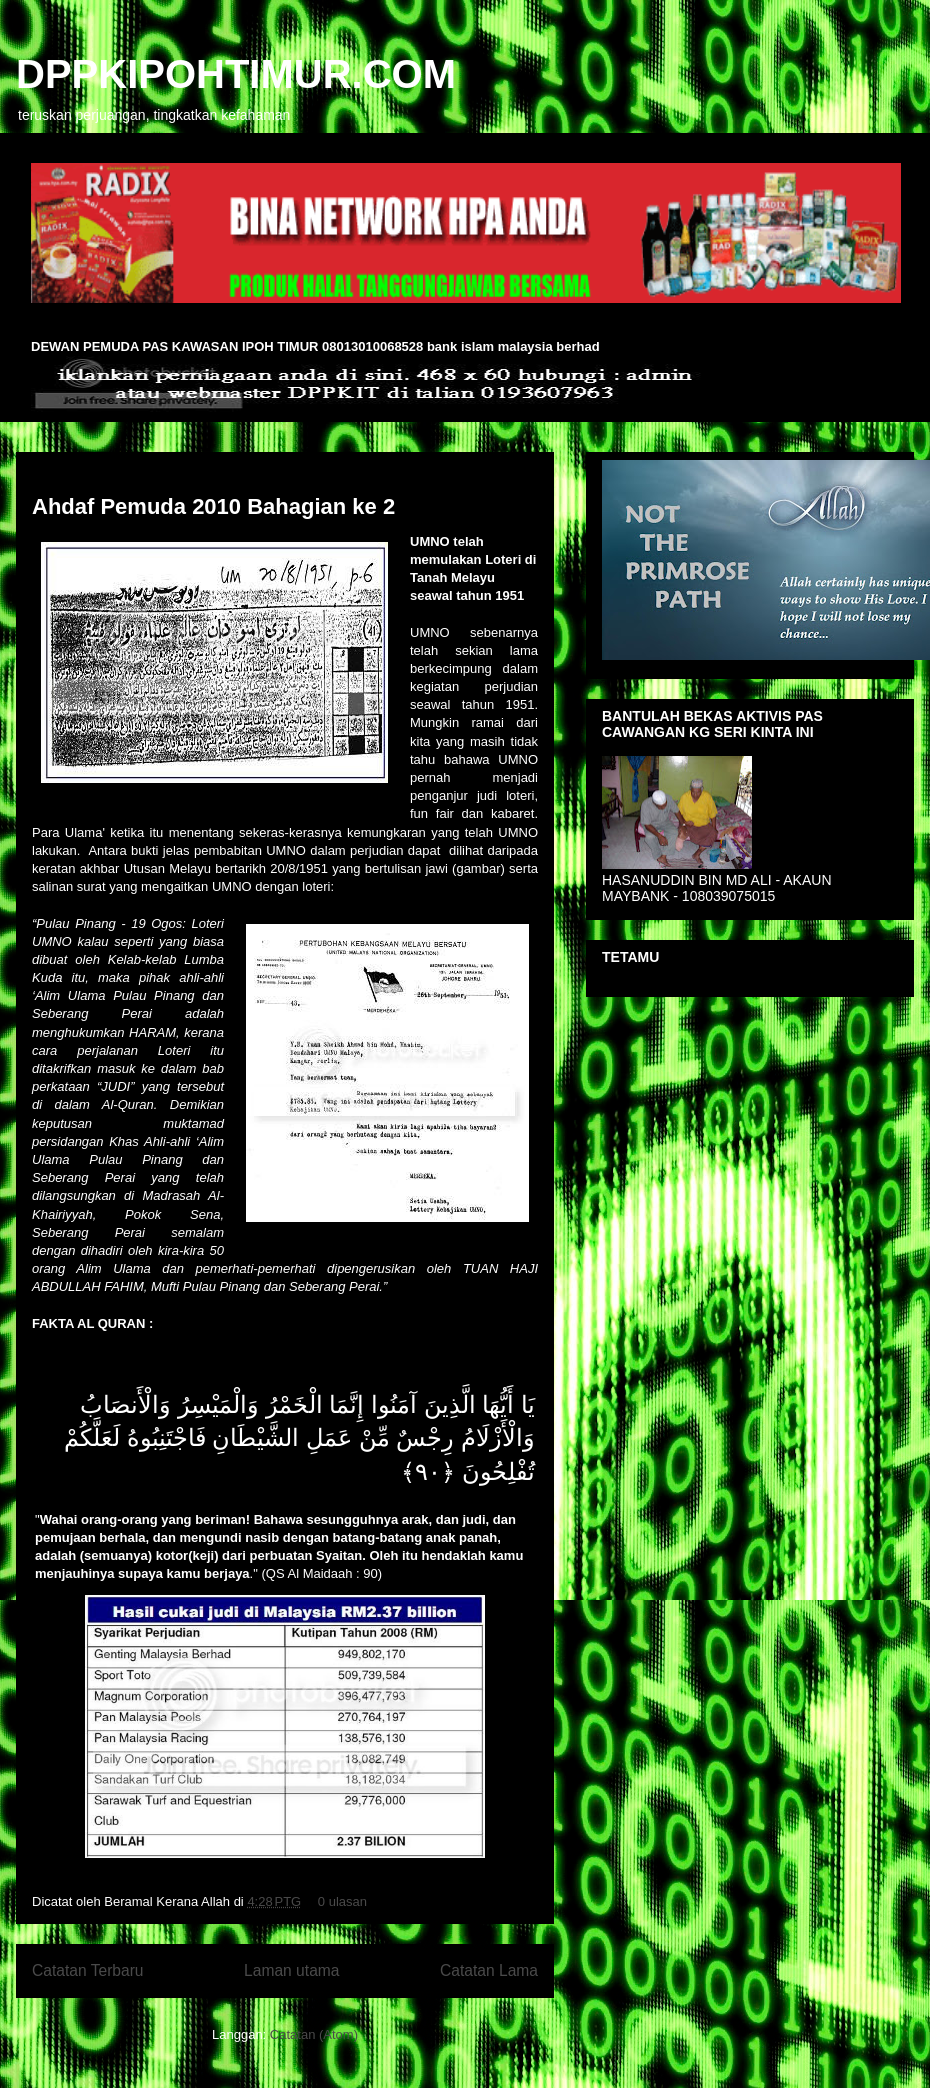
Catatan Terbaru (88, 1970)
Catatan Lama (489, 1970)
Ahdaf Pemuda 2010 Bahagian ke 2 (213, 506)
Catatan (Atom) (314, 2034)
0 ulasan (342, 1901)
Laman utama (291, 1970)
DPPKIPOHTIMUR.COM (236, 74)
